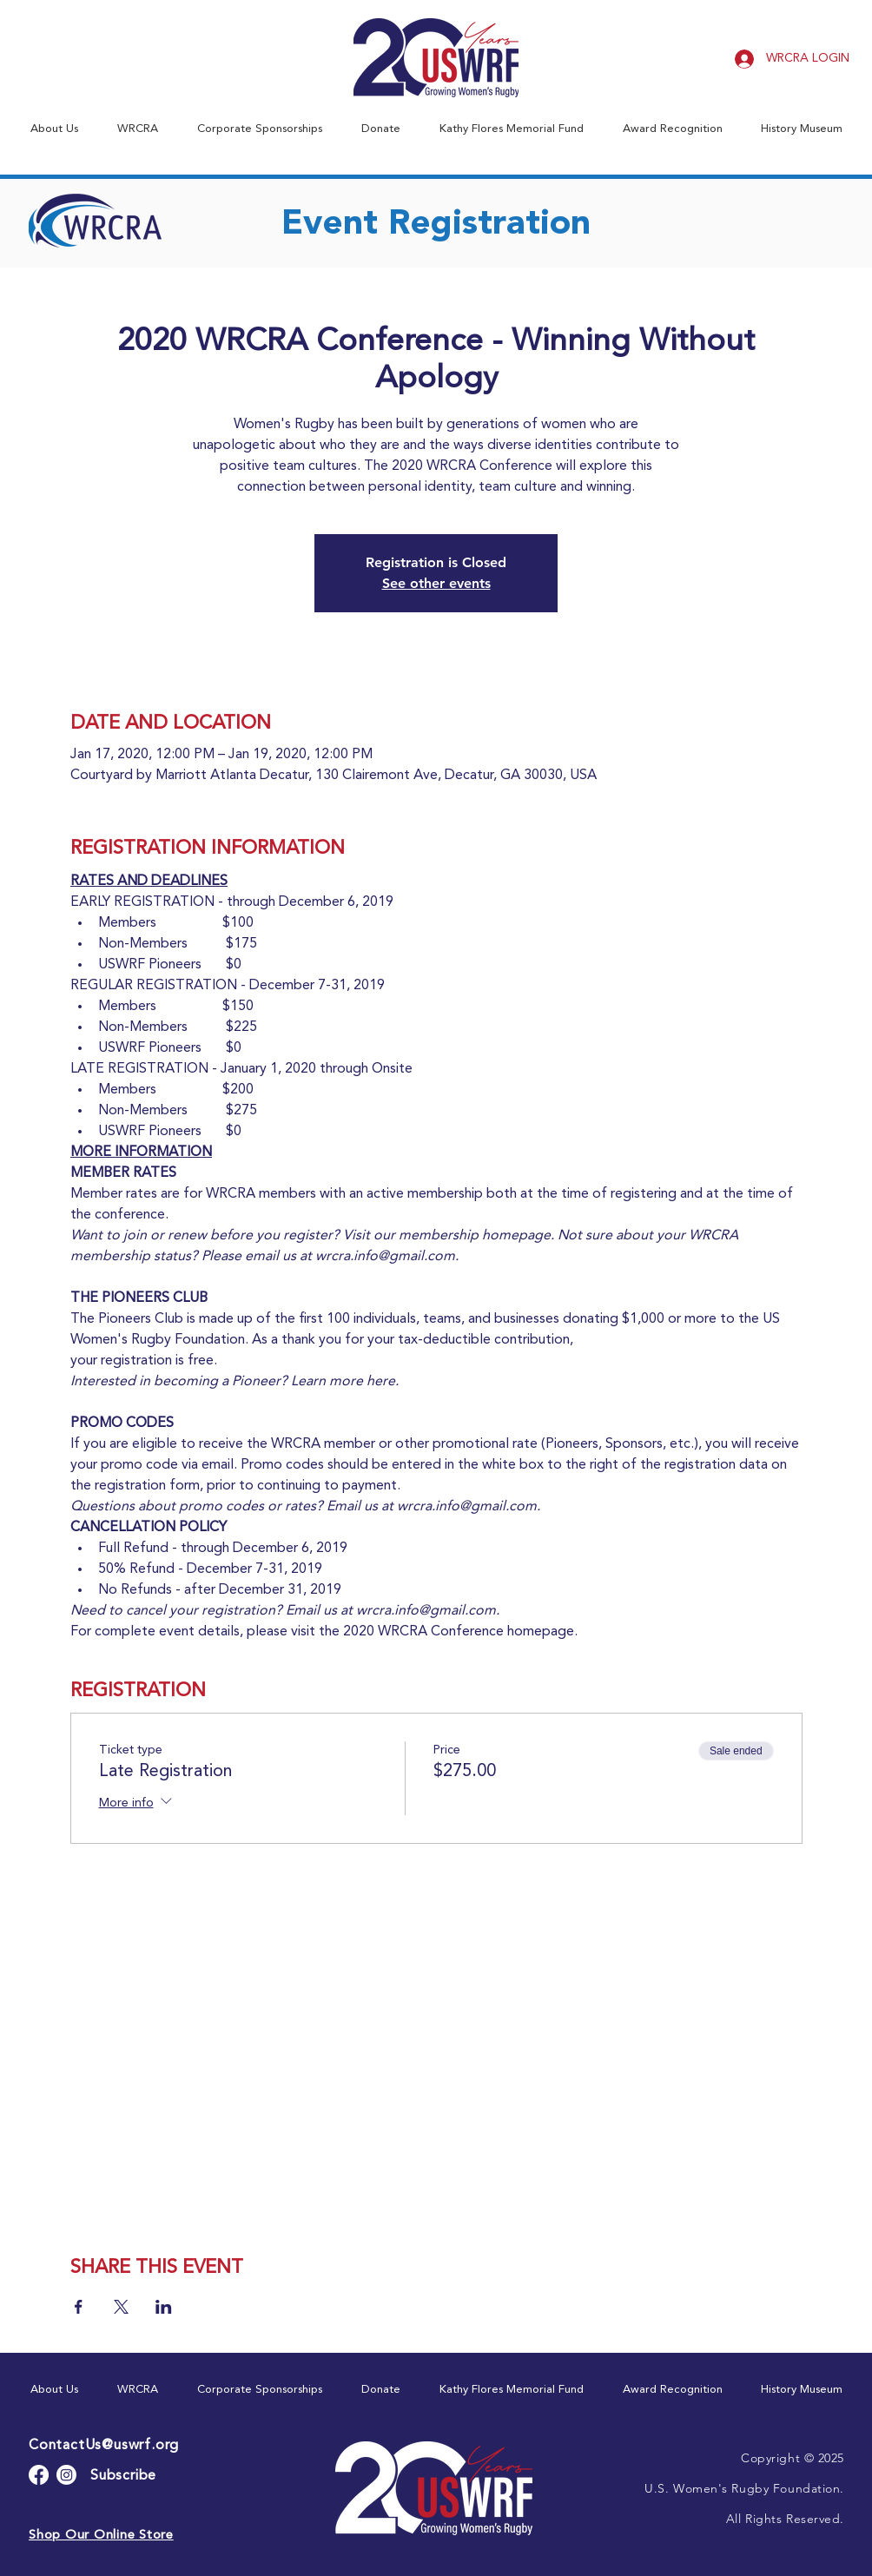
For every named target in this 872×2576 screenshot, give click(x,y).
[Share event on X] (121, 2307)
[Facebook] (39, 2475)
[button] (53, 129)
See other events (436, 583)
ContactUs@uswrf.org (104, 2446)
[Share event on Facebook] (78, 2307)
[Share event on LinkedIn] (163, 2307)
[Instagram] (66, 2475)
